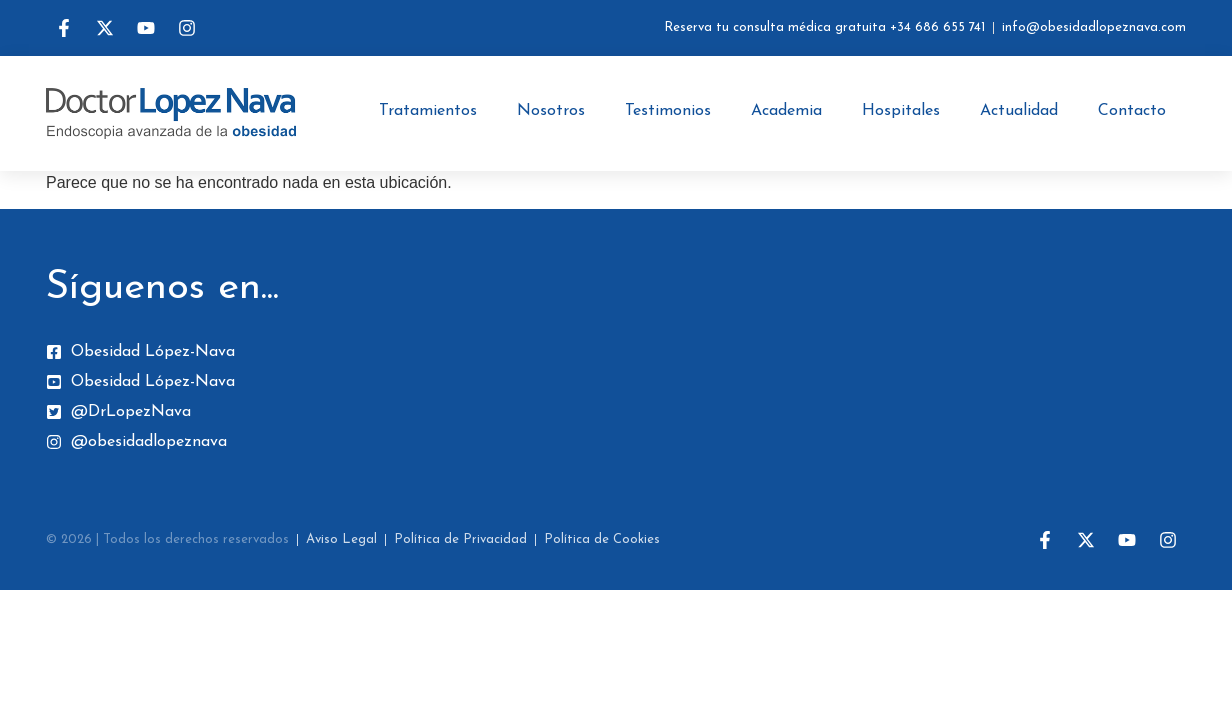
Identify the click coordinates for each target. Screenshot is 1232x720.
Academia (786, 111)
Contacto (1132, 111)
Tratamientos (428, 111)
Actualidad (1019, 111)
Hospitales (901, 111)
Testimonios (668, 111)
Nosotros (551, 111)
